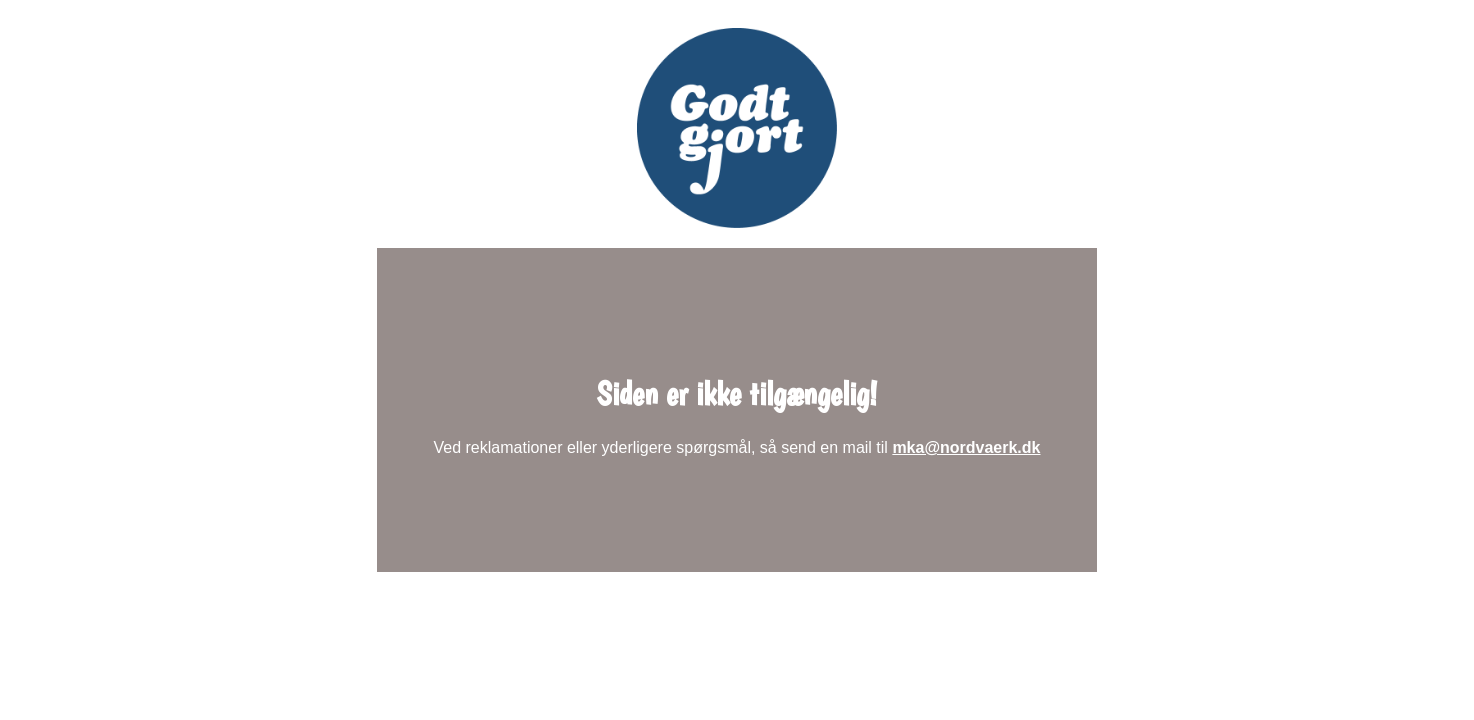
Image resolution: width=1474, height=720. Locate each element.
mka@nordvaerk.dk (966, 447)
